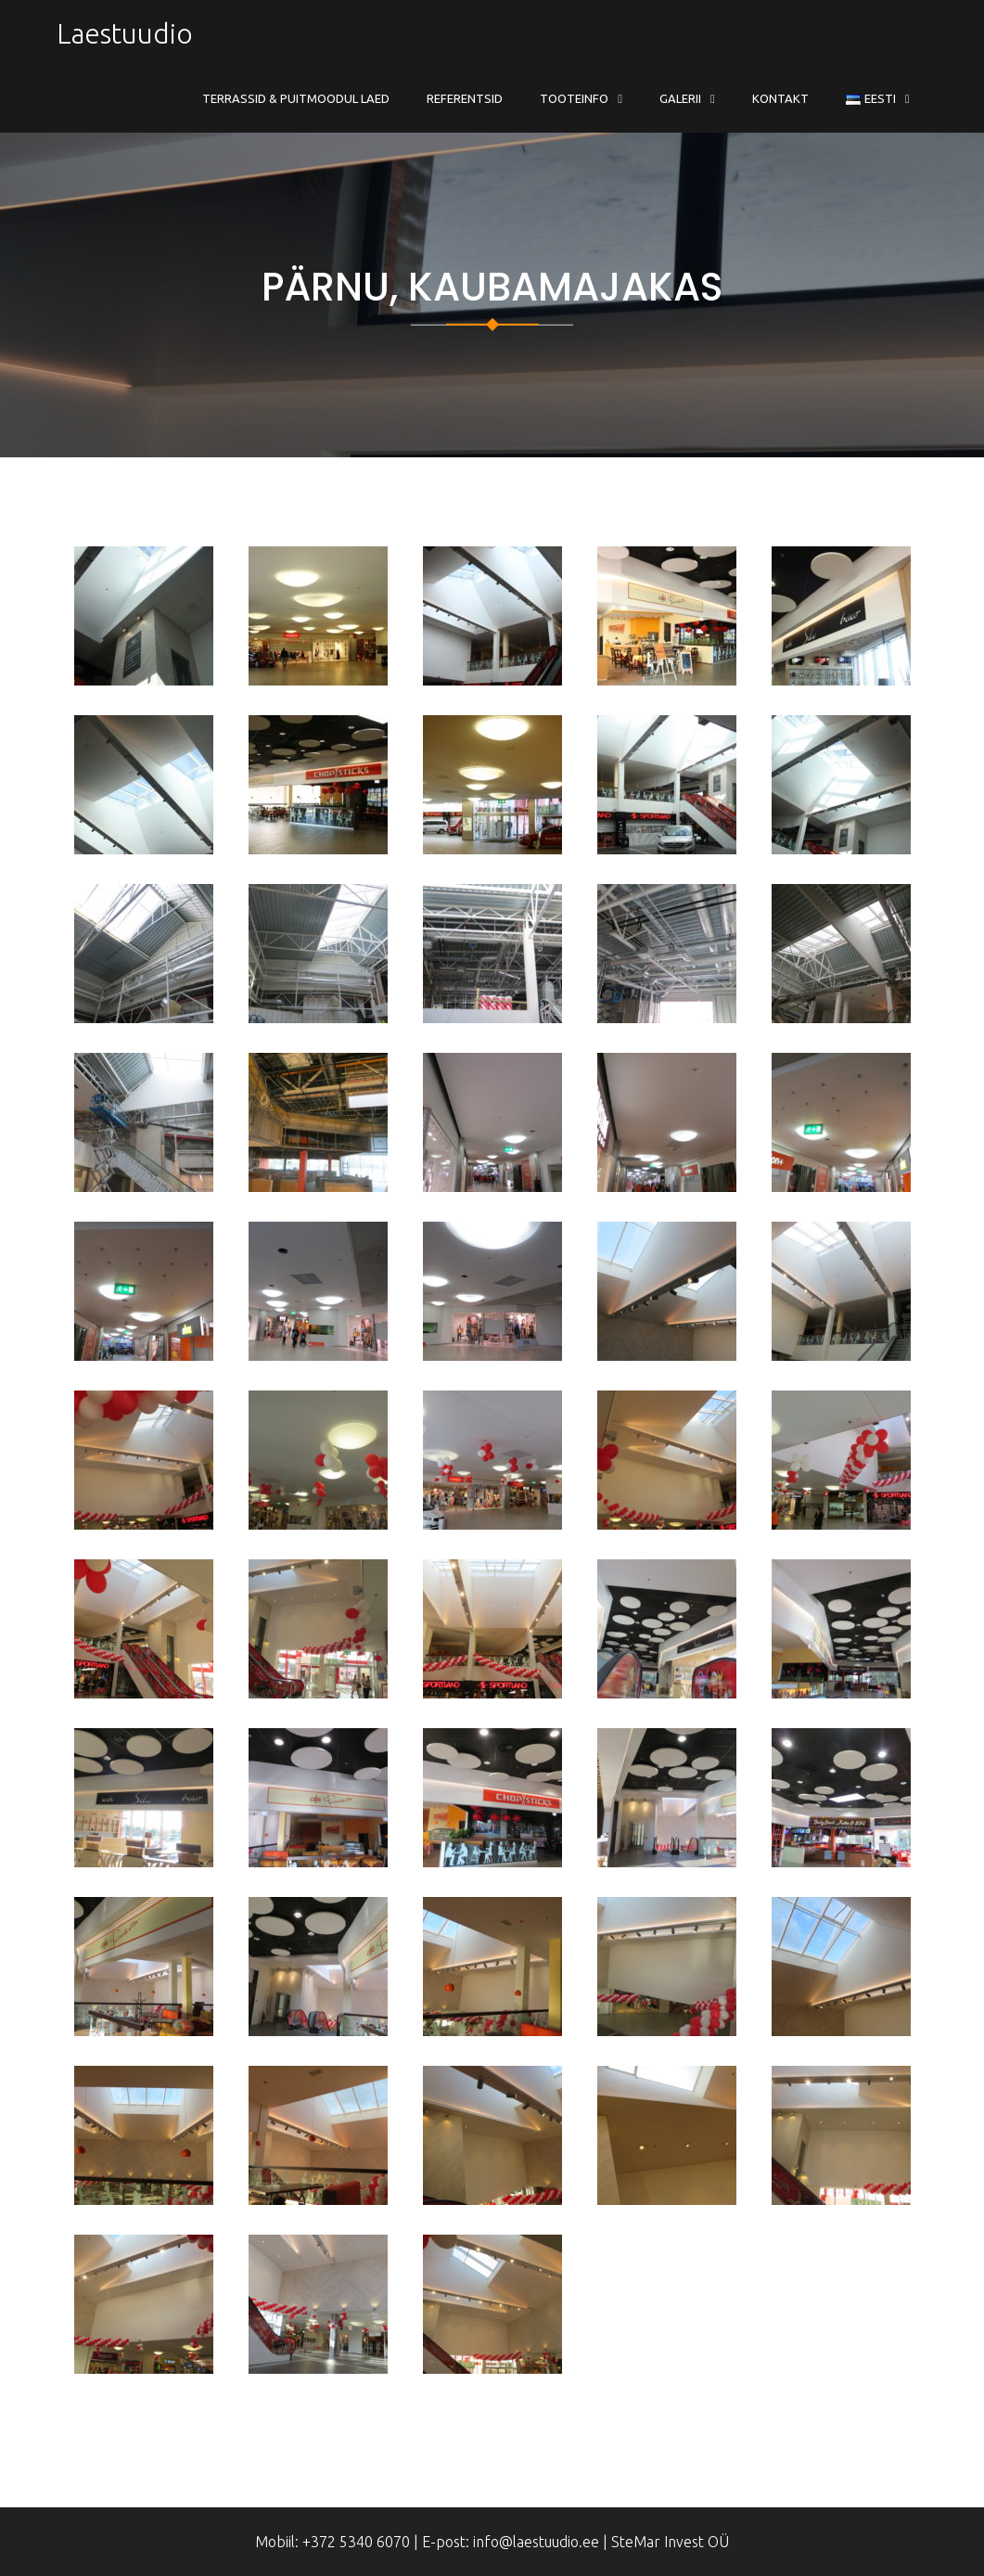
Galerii (680, 98)
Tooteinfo (574, 98)
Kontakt (780, 98)
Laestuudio (125, 33)
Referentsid (465, 98)
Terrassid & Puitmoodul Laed (296, 98)
